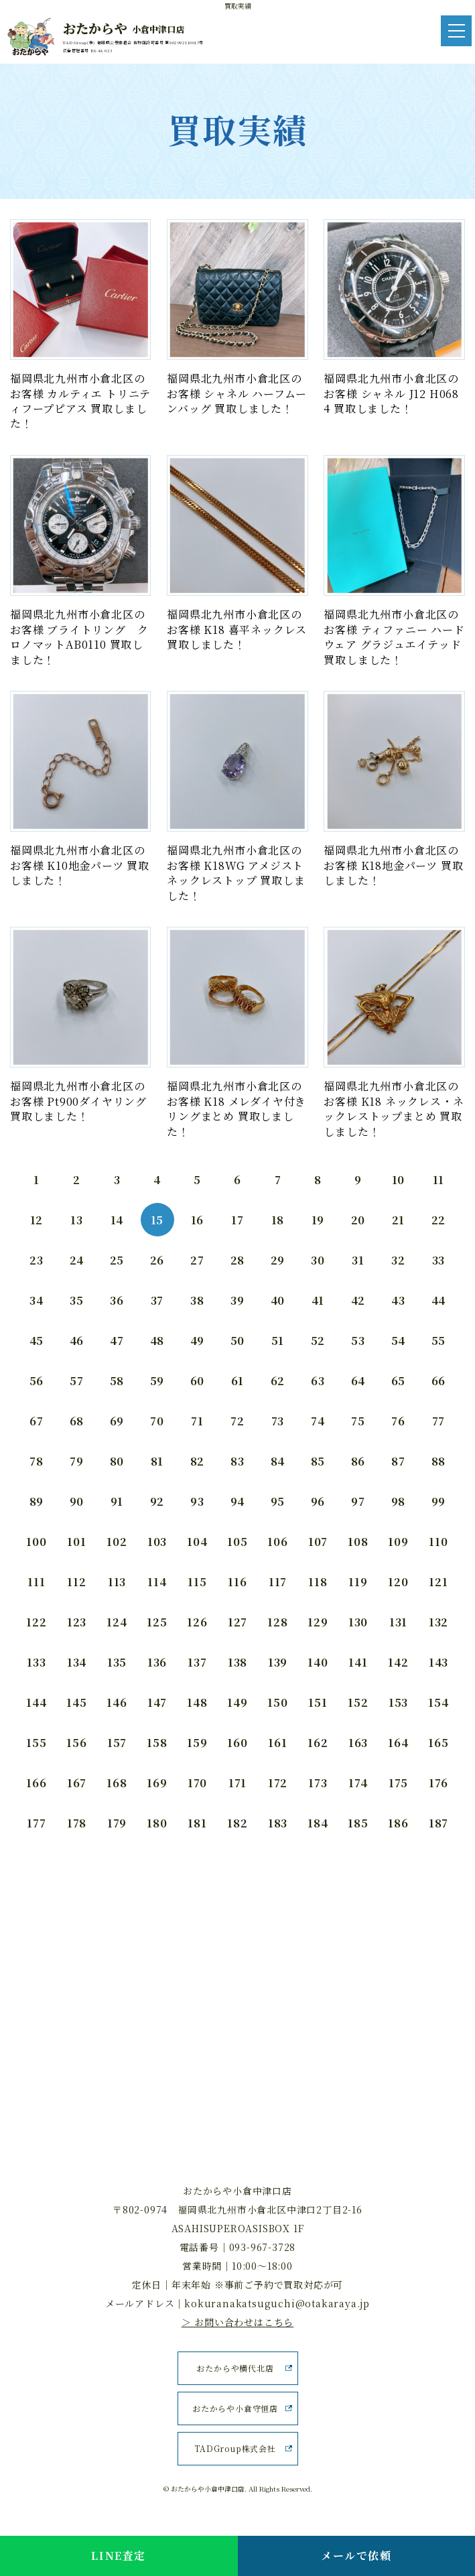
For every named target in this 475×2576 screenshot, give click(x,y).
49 (197, 1340)
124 (117, 1622)
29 (278, 1260)
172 (277, 1783)
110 (438, 1541)
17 (237, 1220)
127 (237, 1622)
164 (398, 1742)
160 (237, 1742)
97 (358, 1501)
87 (398, 1461)
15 (157, 1220)
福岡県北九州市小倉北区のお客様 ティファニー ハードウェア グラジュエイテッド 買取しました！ (394, 636)
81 (157, 1461)
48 (157, 1340)
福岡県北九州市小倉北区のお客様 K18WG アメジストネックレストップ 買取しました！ (236, 872)
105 (237, 1541)
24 (77, 1260)
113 (117, 1582)
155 (36, 1742)
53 (358, 1340)
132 (438, 1622)
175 (398, 1783)
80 (117, 1461)
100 (36, 1541)
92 (157, 1501)
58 (117, 1381)
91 (117, 1501)
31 (358, 1260)
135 (117, 1662)
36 (117, 1300)
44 (438, 1300)
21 (398, 1220)
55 (438, 1340)
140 (318, 1662)
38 (197, 1300)
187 (438, 1823)
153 (398, 1702)
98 (398, 1501)
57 (77, 1381)
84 (278, 1461)
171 (237, 1783)
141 (357, 1662)
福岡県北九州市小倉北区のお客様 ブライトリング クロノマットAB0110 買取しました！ (79, 636)
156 (76, 1742)
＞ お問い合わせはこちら (238, 2322)
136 (157, 1662)
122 (36, 1622)
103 (157, 1541)
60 (197, 1381)
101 (76, 1541)
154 (438, 1702)
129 (318, 1622)
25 (117, 1260)
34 (36, 1300)
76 (398, 1421)
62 (278, 1381)
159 (197, 1742)
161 (277, 1742)
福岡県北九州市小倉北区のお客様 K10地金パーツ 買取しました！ (79, 865)
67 (36, 1421)
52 (318, 1340)
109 (398, 1541)
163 (358, 1742)
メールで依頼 (356, 2555)
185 (358, 1823)
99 (438, 1501)
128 (277, 1622)
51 (278, 1340)
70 (157, 1421)
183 (277, 1823)
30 (318, 1260)
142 (398, 1662)
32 (398, 1260)
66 (438, 1381)
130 (358, 1622)
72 (237, 1421)
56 (36, 1381)
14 (117, 1220)
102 (117, 1541)
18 (278, 1220)
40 (278, 1300)
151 (317, 1702)
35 (77, 1300)
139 (277, 1662)
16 (197, 1220)
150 (277, 1702)
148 (197, 1702)
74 (318, 1421)
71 (197, 1421)
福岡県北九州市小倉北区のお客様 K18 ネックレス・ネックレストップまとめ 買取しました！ (394, 1108)
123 (76, 1622)
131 (398, 1622)
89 (36, 1501)
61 (238, 1381)
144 (36, 1702)
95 (278, 1501)
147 (157, 1702)
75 (358, 1421)
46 (77, 1340)
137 (197, 1662)
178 (76, 1823)
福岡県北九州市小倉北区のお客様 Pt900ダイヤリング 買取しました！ (78, 1101)
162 (318, 1742)
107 (318, 1541)
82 (197, 1461)
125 (157, 1622)
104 (197, 1541)
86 (358, 1461)
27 (197, 1260)
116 (237, 1582)
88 (438, 1461)
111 (36, 1582)
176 (438, 1783)
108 (358, 1541)
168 (117, 1783)
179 (117, 1823)
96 (318, 1501)
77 (439, 1421)
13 (76, 1220)
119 (357, 1582)
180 (157, 1823)
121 (438, 1582)
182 (237, 1823)
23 (36, 1260)
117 (278, 1582)
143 (438, 1662)
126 (197, 1622)
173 (317, 1783)
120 (398, 1582)
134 (76, 1662)
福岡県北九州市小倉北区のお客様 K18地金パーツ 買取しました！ (393, 865)
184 (318, 1823)
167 (76, 1783)
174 (358, 1783)
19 (318, 1220)
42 (358, 1300)
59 (157, 1381)
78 (36, 1461)
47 (117, 1340)
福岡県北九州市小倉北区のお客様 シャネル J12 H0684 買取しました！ (391, 393)
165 (438, 1742)
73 (278, 1421)
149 (237, 1702)
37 (157, 1300)
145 (76, 1702)
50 (237, 1340)
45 (36, 1340)
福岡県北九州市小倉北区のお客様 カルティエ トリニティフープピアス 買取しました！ (80, 401)
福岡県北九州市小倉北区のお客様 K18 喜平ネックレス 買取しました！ (237, 629)
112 (76, 1582)
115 (197, 1582)
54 (398, 1340)
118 (317, 1582)
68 (77, 1421)
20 (358, 1220)
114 (156, 1582)
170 (197, 1783)
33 (439, 1260)
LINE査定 (118, 2555)
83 (237, 1461)
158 (157, 1742)
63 (318, 1381)
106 (277, 1541)
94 (237, 1501)
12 (37, 1220)
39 (237, 1300)
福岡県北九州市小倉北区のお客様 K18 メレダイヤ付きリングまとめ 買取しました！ (236, 1108)
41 (318, 1300)
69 (117, 1421)
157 (117, 1742)
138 (237, 1662)
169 (157, 1783)
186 (398, 1823)
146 (117, 1702)
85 (318, 1461)
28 (237, 1260)
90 (77, 1501)
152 (358, 1702)
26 (157, 1260)
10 (398, 1179)
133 (36, 1662)
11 (439, 1179)
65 (398, 1381)
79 (77, 1461)
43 (398, 1300)
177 (36, 1823)
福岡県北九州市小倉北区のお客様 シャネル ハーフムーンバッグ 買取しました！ (236, 393)
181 (197, 1823)
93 (197, 1501)
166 (36, 1783)
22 (438, 1220)
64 (358, 1381)
